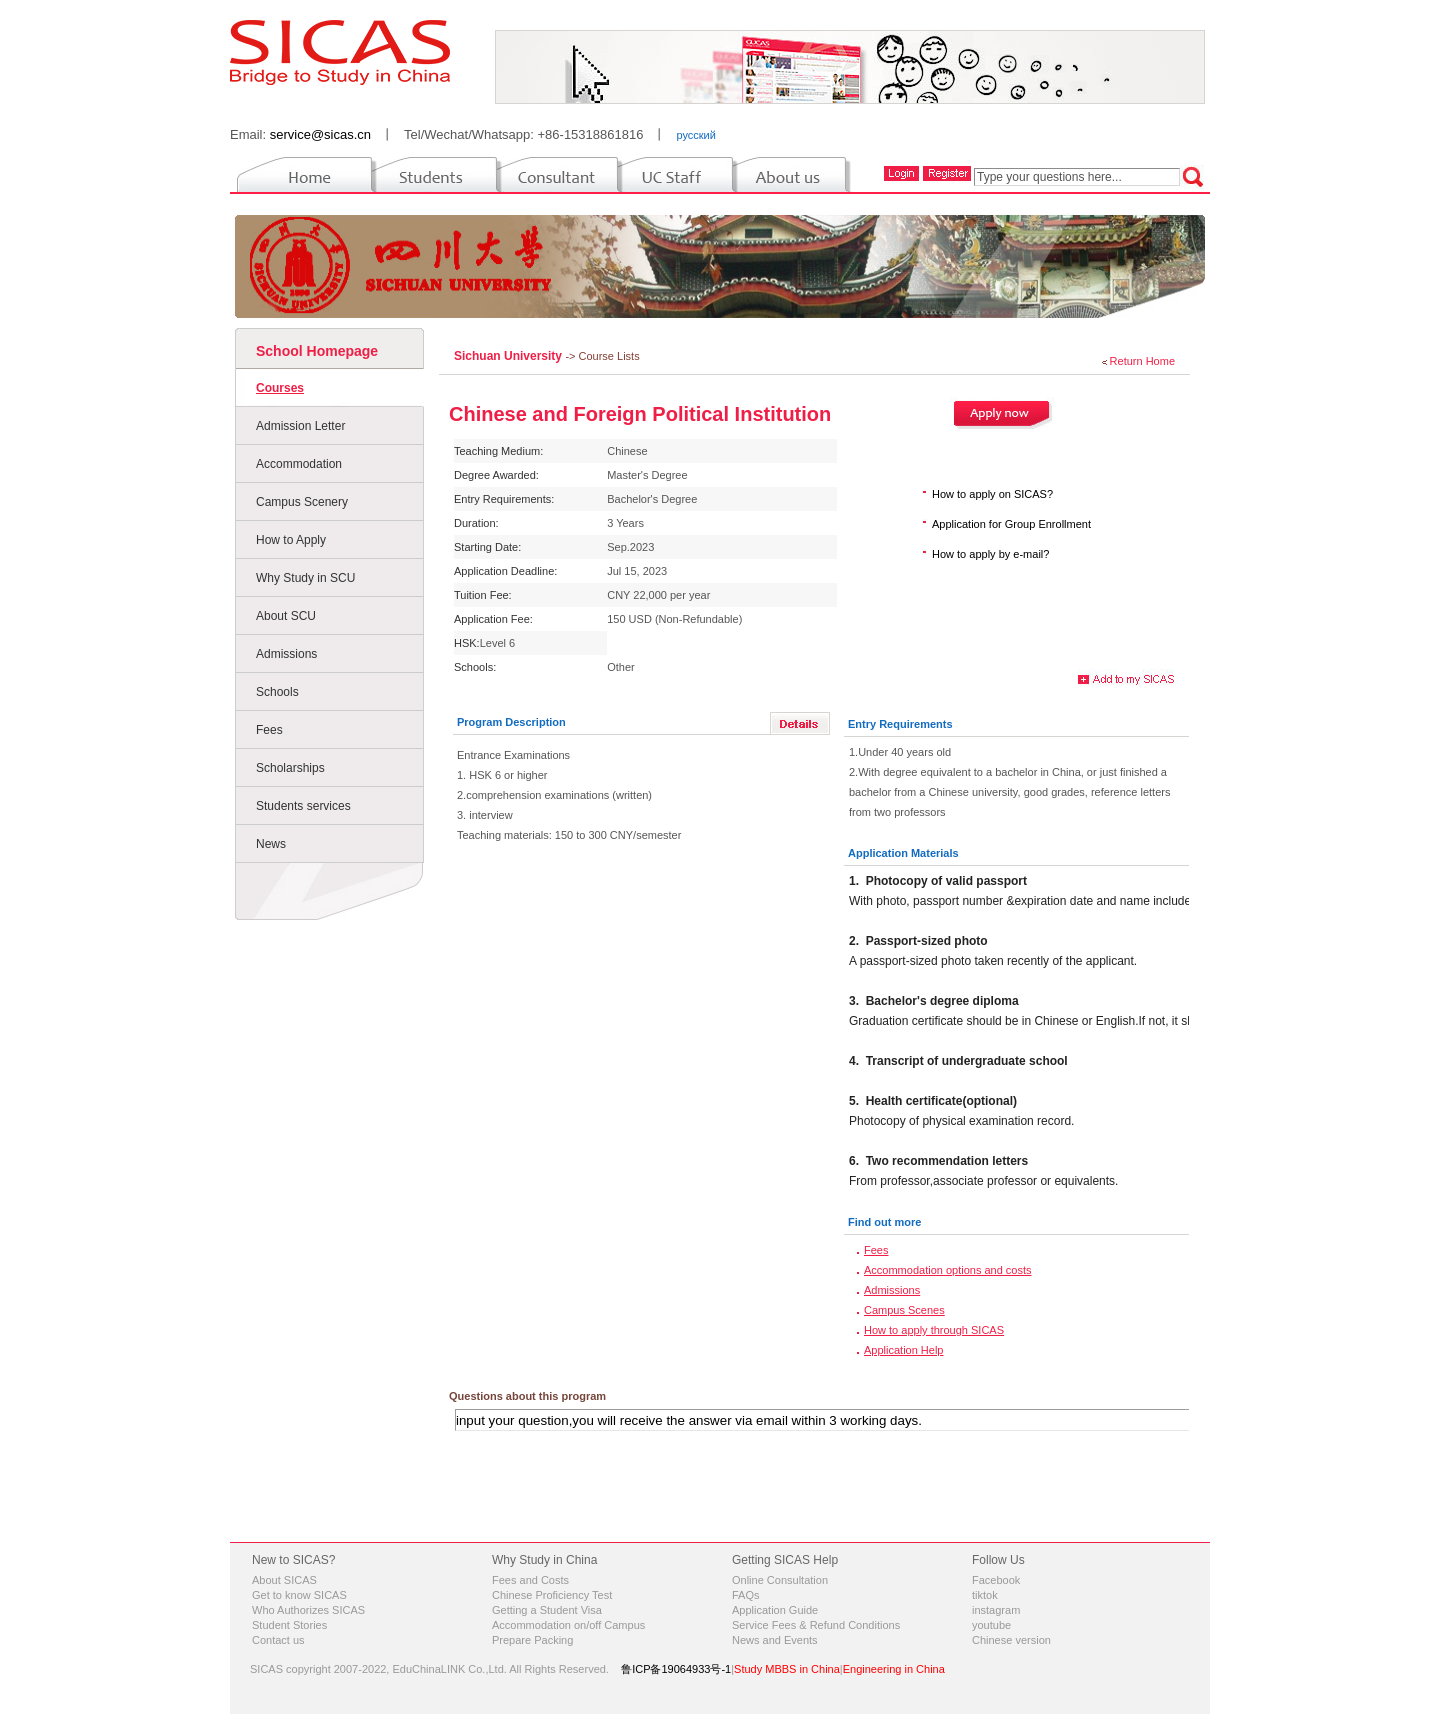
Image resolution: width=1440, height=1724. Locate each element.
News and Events (775, 1640)
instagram (996, 1610)
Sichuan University (509, 356)
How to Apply (291, 540)
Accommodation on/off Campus (568, 1625)
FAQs (746, 1595)
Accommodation (299, 464)
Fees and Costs (530, 1580)
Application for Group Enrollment (1011, 524)
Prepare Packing (532, 1640)
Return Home (1142, 361)
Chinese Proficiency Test (552, 1595)
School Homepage (317, 351)
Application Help (904, 1350)
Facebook (996, 1580)
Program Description (511, 722)
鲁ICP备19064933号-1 (676, 1669)
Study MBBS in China (787, 1669)
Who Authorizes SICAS (308, 1610)
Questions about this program (527, 1396)
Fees (269, 730)
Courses (280, 388)
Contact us (278, 1640)
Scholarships (290, 768)
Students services (303, 806)
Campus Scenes (904, 1310)
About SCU (286, 616)
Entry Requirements (900, 724)
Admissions (286, 654)
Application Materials (903, 853)
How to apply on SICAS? (992, 494)
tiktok (985, 1595)
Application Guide (775, 1610)
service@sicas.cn (320, 134)
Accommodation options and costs (948, 1270)
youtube (991, 1625)
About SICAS (284, 1580)
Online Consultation (780, 1580)
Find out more (884, 1222)
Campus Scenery (302, 502)
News (271, 844)
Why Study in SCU (305, 578)
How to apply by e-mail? (990, 554)
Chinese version (1011, 1640)
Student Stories (289, 1625)
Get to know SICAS (299, 1595)
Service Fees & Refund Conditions (816, 1625)
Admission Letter (300, 426)
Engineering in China (894, 1669)
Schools (277, 692)
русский (695, 135)
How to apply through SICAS (934, 1330)
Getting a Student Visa (547, 1610)
